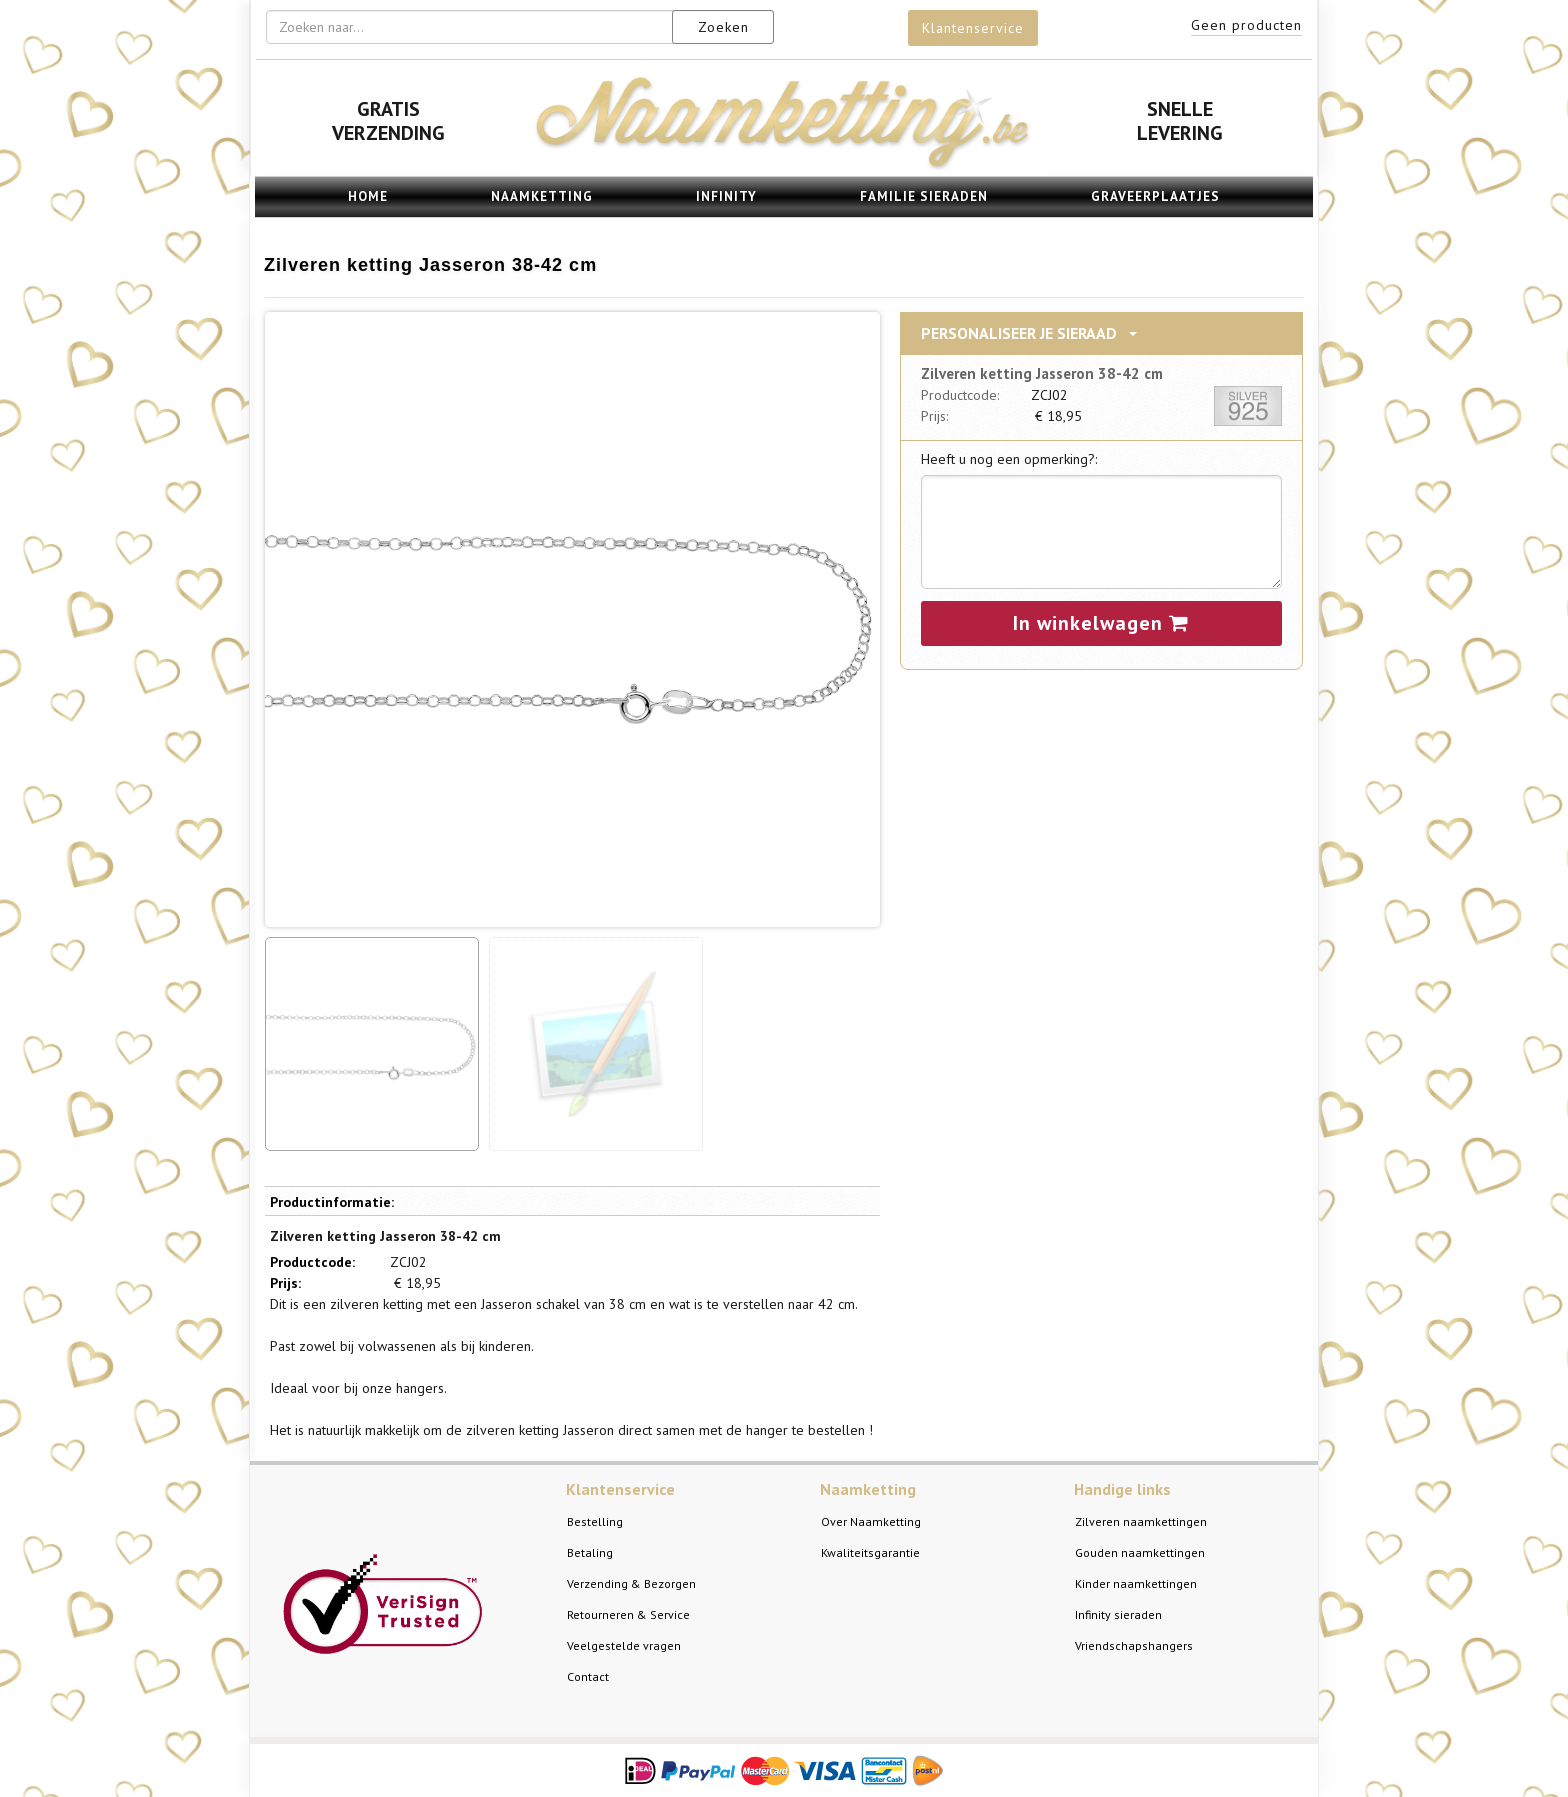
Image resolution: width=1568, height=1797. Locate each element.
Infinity (726, 196)
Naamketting (542, 196)
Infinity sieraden (1118, 1614)
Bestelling (595, 1521)
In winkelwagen (1101, 623)
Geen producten (1246, 25)
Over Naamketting (871, 1521)
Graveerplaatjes (1155, 196)
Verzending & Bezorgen (631, 1583)
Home (368, 196)
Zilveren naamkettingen (1141, 1521)
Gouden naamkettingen (1140, 1552)
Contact (588, 1676)
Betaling (590, 1552)
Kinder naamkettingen (1136, 1583)
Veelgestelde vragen (624, 1645)
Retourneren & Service (628, 1614)
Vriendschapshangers (1134, 1645)
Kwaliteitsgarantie (870, 1552)
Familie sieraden (924, 196)
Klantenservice (973, 28)
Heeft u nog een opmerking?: (1009, 459)
